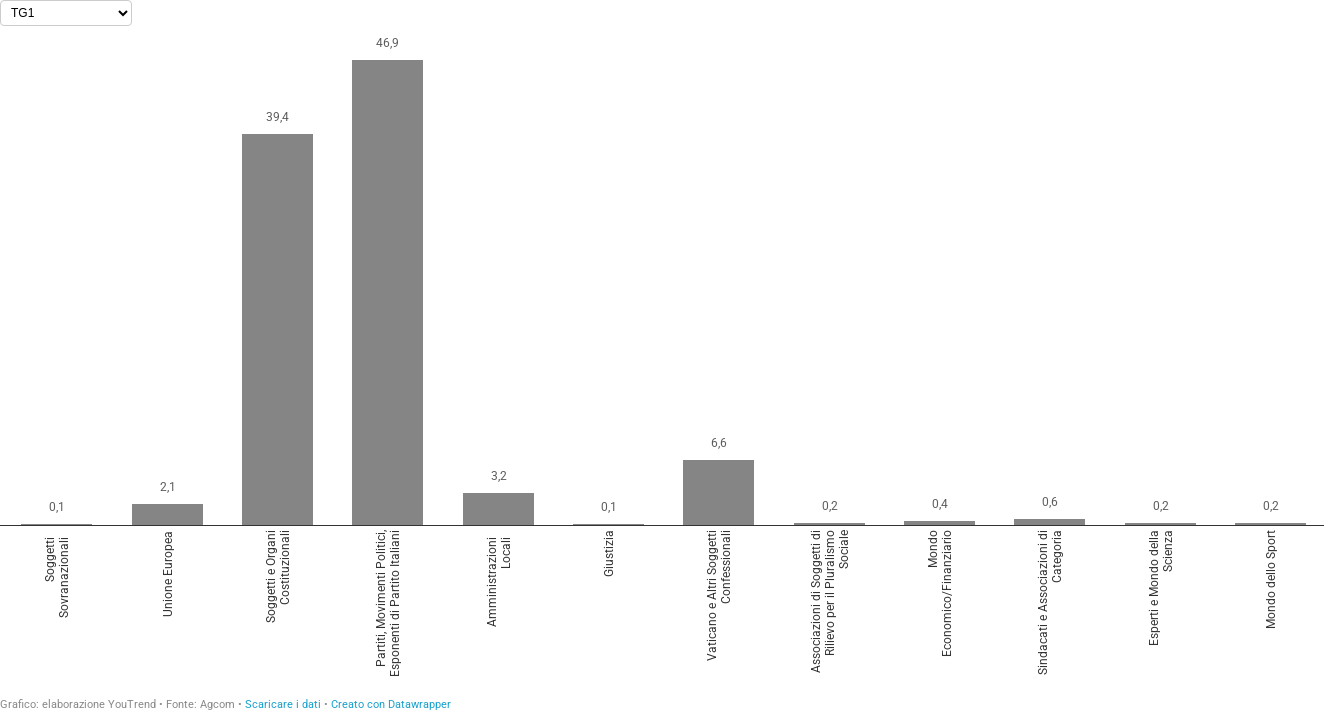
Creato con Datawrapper (391, 704)
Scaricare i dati (283, 704)
